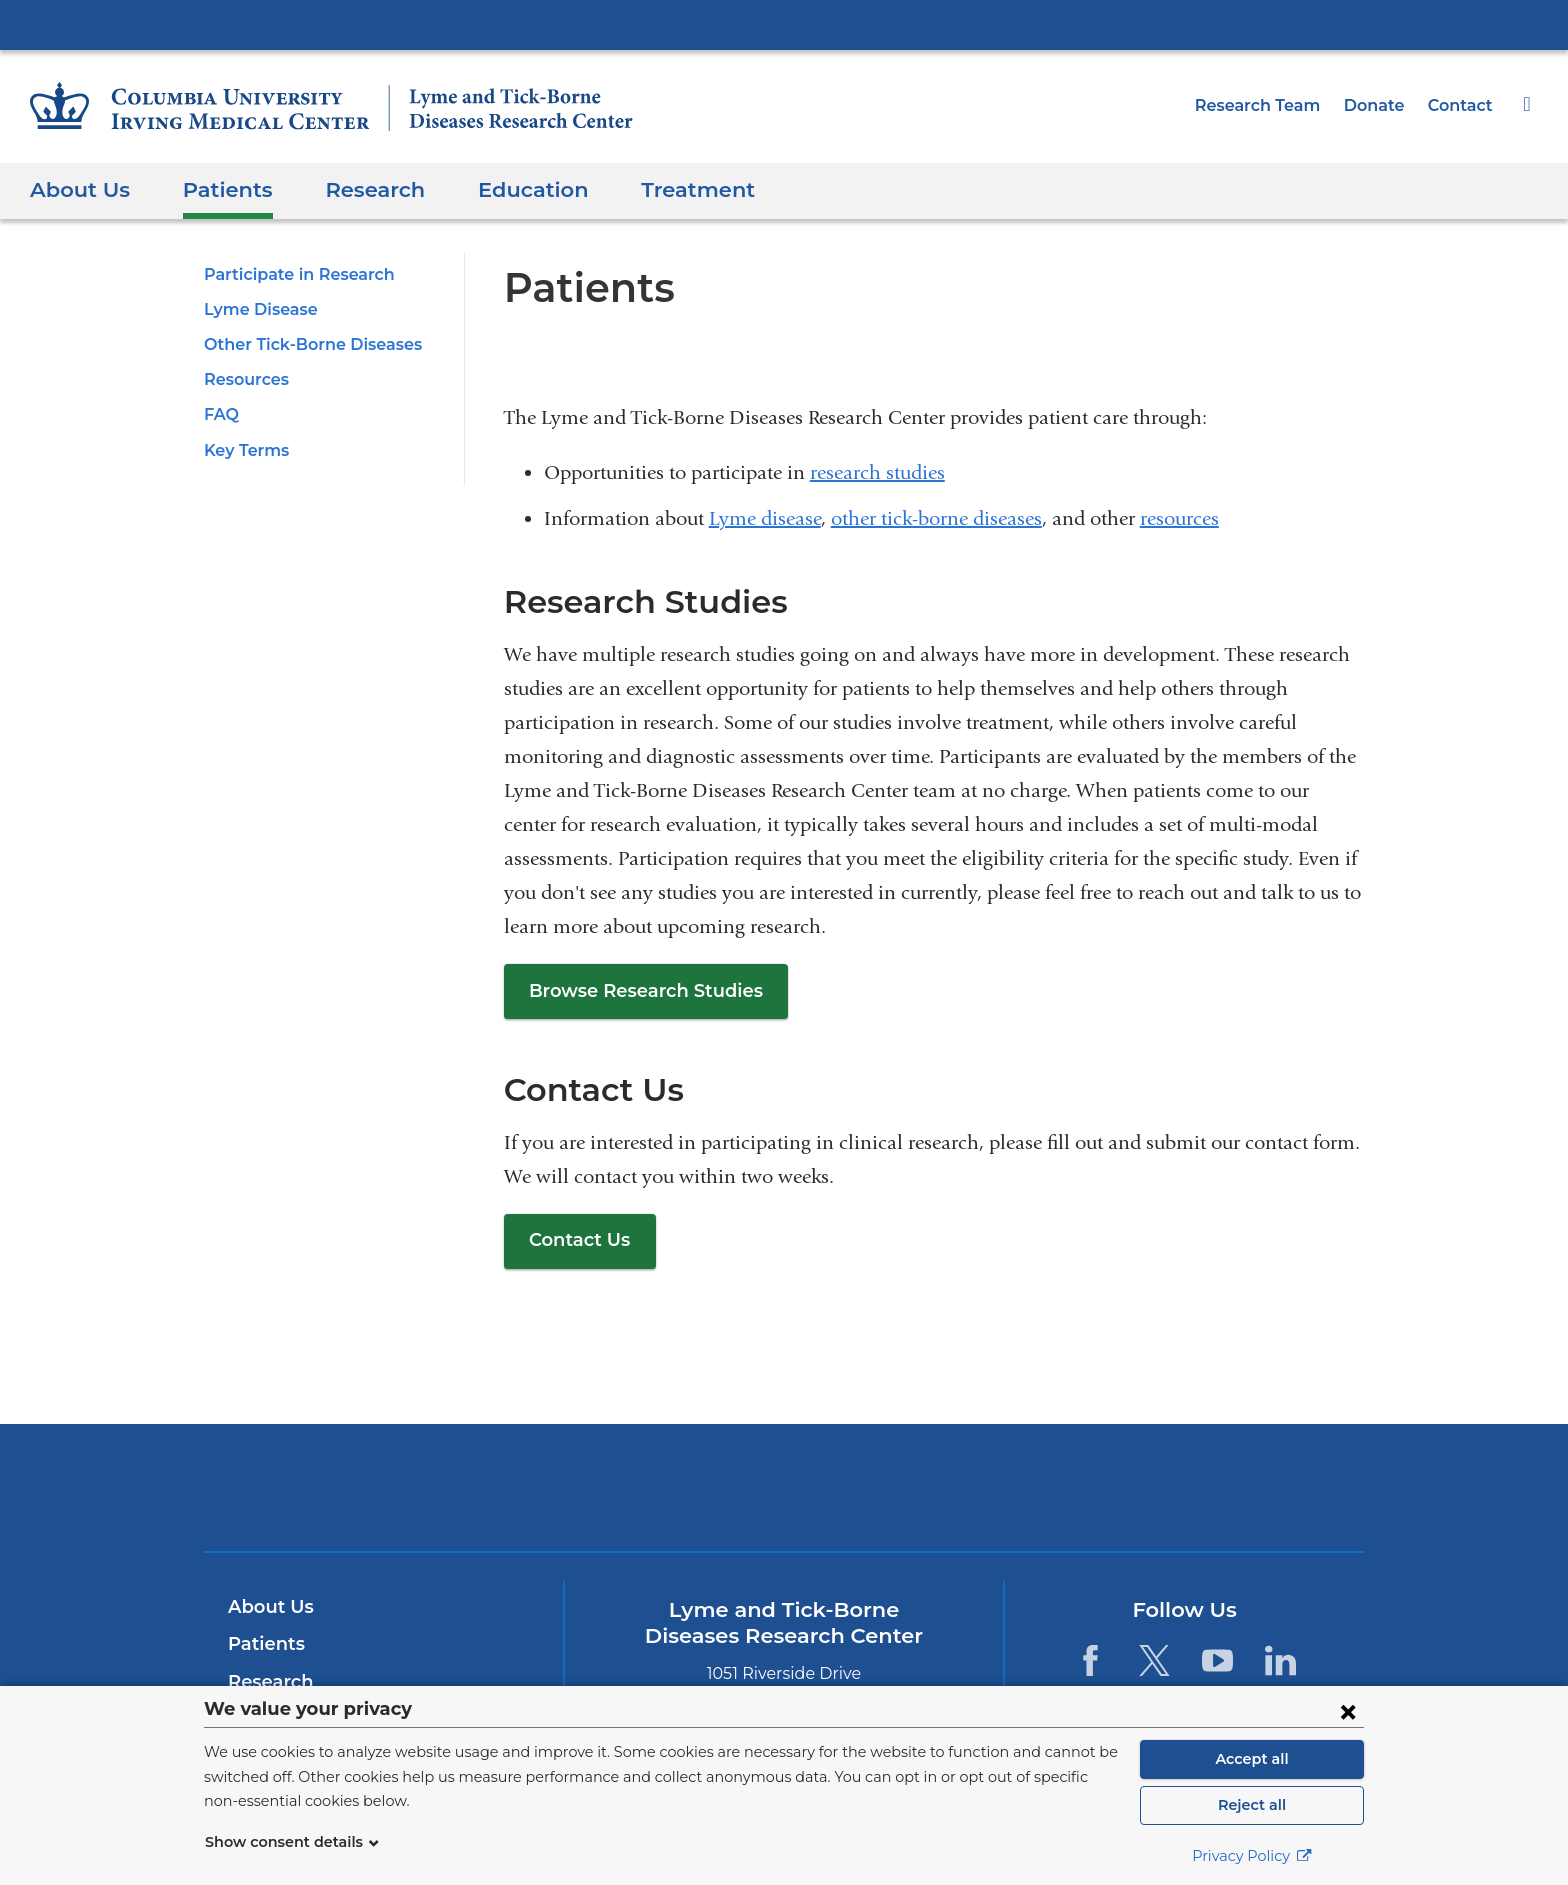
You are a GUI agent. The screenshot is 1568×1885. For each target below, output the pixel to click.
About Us (76, 189)
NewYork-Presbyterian (784, 1500)
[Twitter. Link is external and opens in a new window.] (1153, 1660)
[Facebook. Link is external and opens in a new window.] (1090, 1660)
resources (1179, 518)
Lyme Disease (257, 309)
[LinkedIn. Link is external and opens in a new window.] (1280, 1660)
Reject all (1251, 1805)
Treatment (662, 189)
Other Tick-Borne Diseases (306, 344)
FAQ (220, 414)
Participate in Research (292, 274)
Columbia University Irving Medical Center (784, 24)
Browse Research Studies (639, 991)
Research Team (1272, 105)
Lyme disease (765, 518)
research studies (877, 472)
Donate (1382, 105)
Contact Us (576, 1240)
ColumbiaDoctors (1072, 1486)
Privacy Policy (1252, 1856)
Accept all (1252, 1759)
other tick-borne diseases (936, 518)
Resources (245, 379)
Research (358, 189)
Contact (1463, 105)
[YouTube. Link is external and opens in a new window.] (1217, 1660)
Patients (217, 189)
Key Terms (244, 450)
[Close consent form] (1348, 1711)
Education (509, 189)
